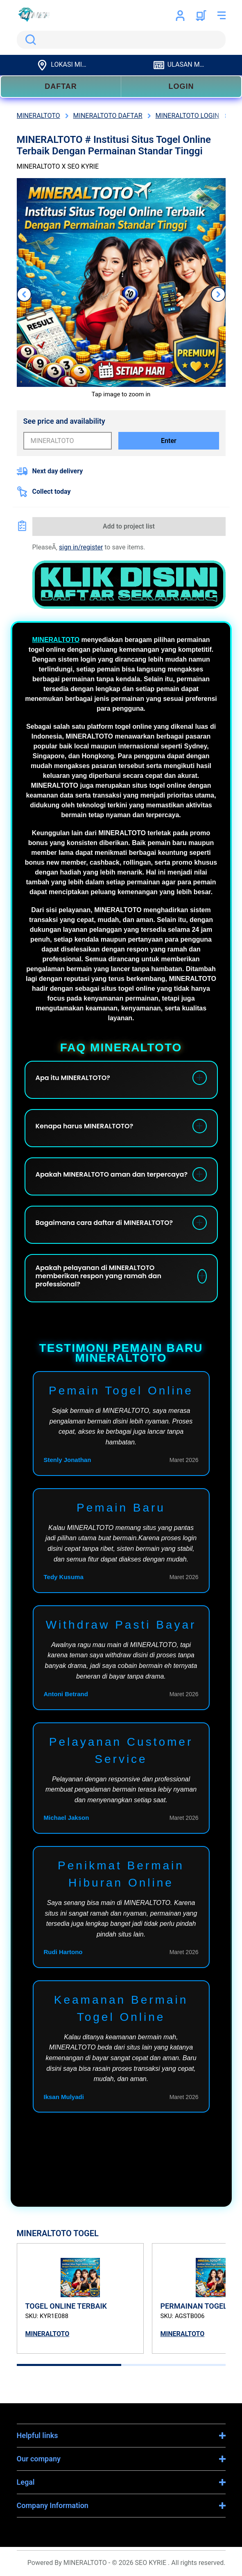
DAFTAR (61, 86)
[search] (121, 40)
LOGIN (181, 86)
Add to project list (129, 526)
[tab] (69, 2365)
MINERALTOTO (56, 639)
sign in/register (81, 547)
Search (29, 40)
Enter (168, 441)
